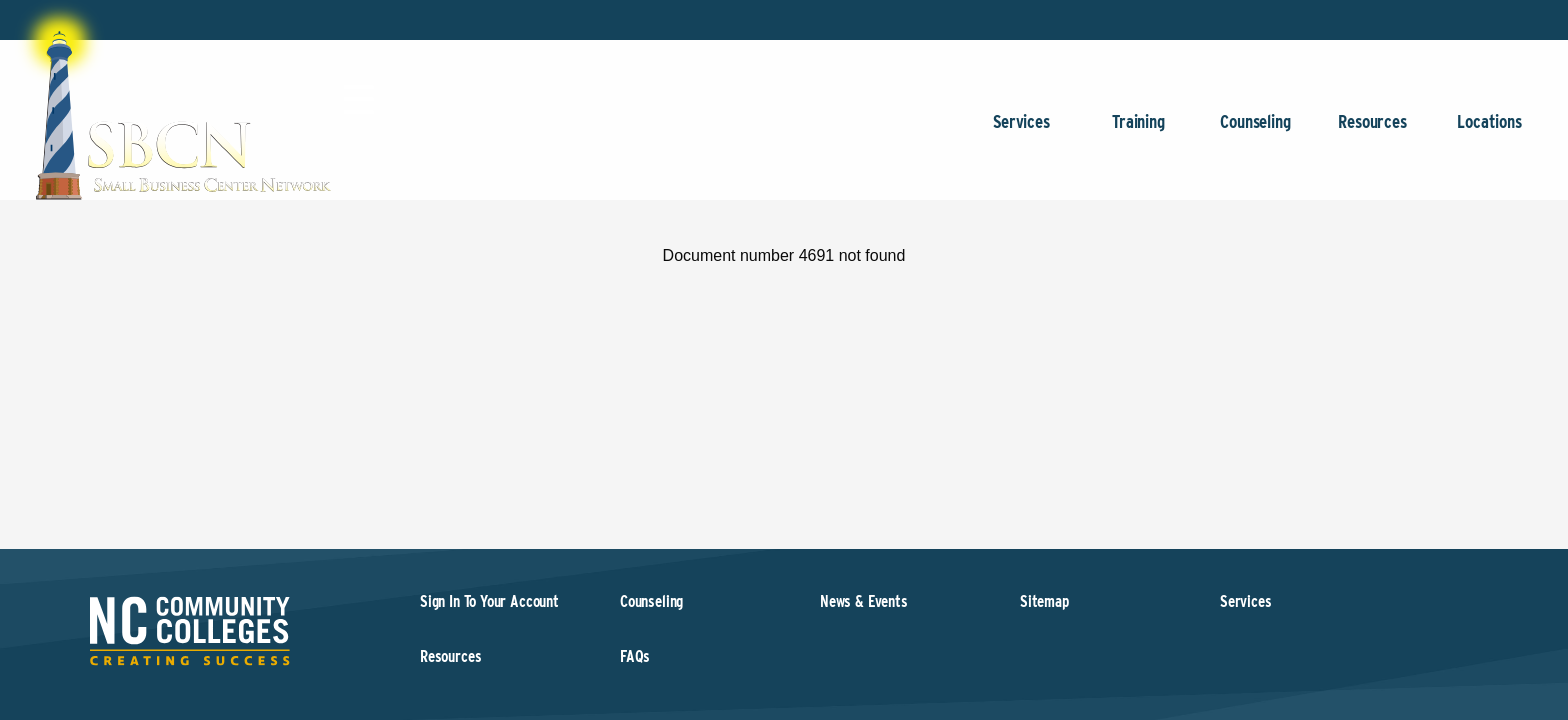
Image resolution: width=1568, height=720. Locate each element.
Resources (1372, 131)
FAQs (635, 656)
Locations (1489, 131)
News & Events (864, 601)
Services (1021, 131)
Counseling (1255, 131)
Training (1138, 131)
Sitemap (1044, 601)
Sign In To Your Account (489, 601)
